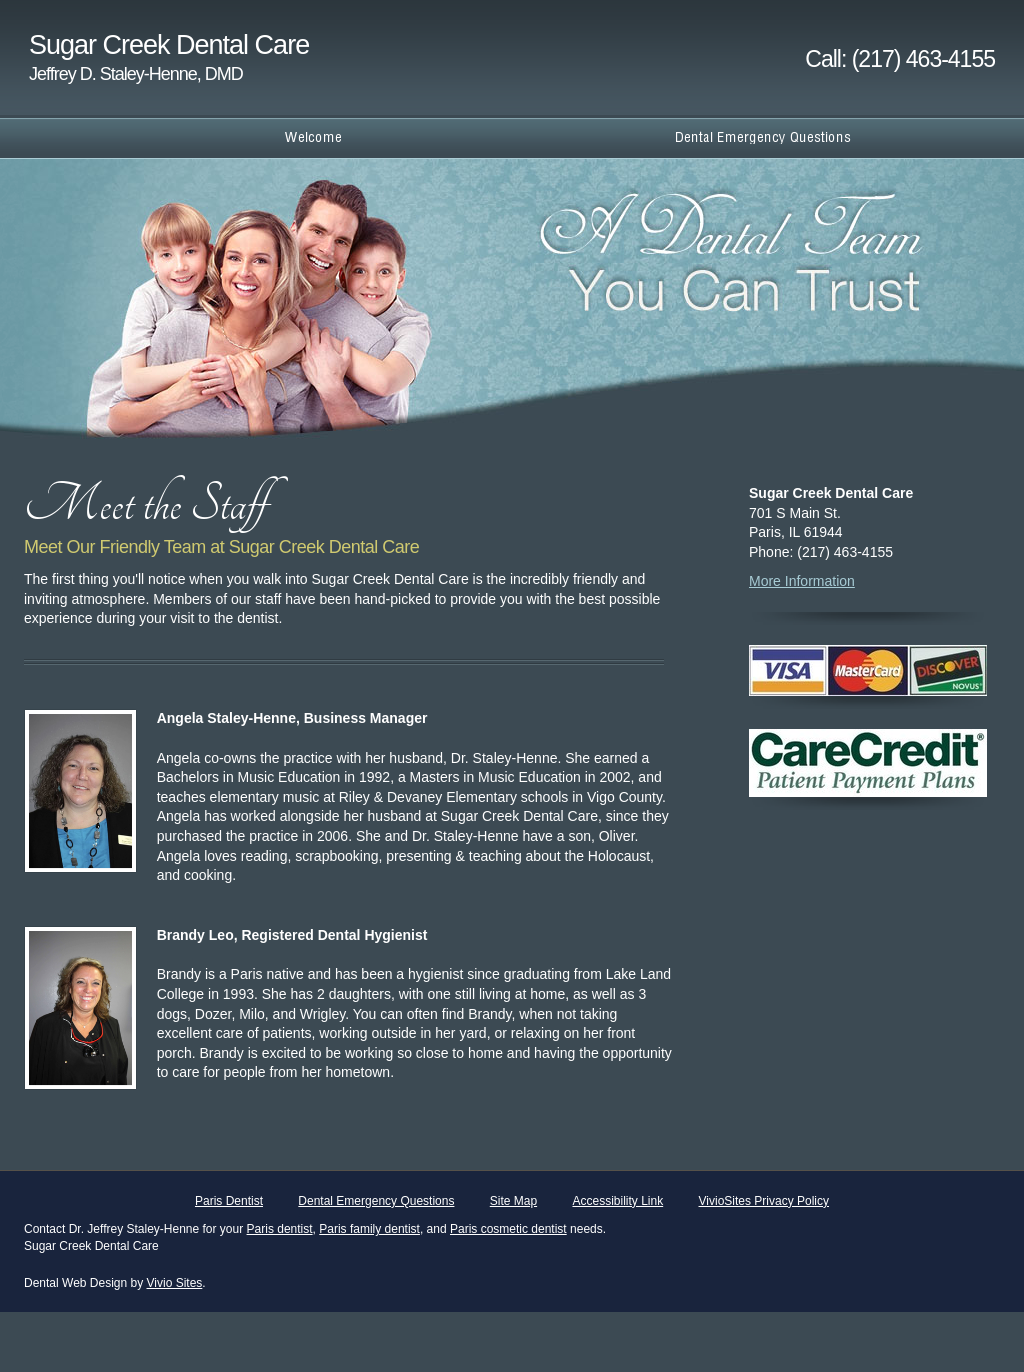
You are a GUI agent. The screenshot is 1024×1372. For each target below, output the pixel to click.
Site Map (513, 1201)
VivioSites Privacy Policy (764, 1201)
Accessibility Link (617, 1201)
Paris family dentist (369, 1229)
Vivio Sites (175, 1283)
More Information (802, 581)
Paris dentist (280, 1229)
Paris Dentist (229, 1201)
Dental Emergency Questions (376, 1201)
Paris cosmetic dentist (508, 1229)
